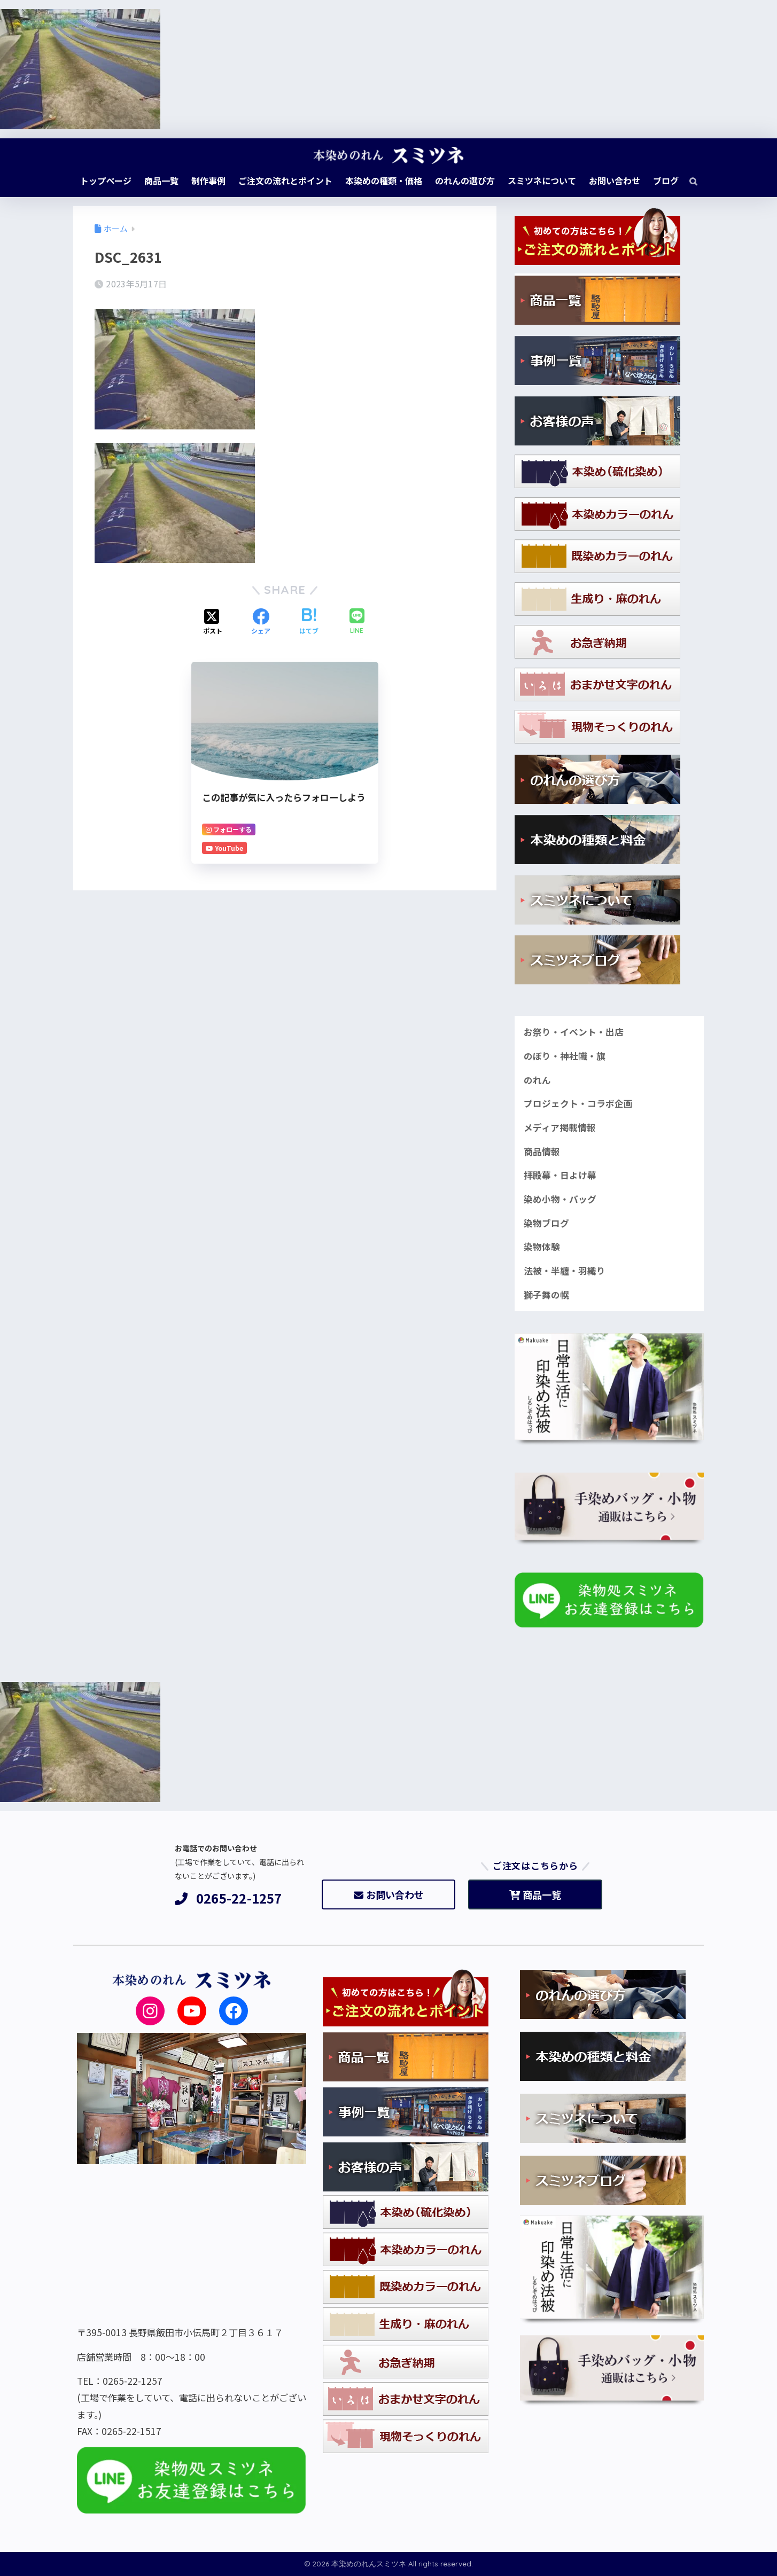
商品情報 (542, 1151)
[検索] (688, 180)
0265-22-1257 (228, 1898)
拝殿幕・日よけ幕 (560, 1175)
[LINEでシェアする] (356, 622)
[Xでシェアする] (212, 622)
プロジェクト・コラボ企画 (578, 1103)
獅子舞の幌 (546, 1294)
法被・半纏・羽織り (564, 1270)
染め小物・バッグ (560, 1199)
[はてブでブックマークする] (308, 622)
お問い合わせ (389, 1894)
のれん (537, 1080)
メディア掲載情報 (560, 1127)
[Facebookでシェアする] (260, 622)
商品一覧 (535, 1894)
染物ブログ (546, 1223)
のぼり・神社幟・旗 (564, 1056)
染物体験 (542, 1246)
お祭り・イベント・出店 (574, 1031)
